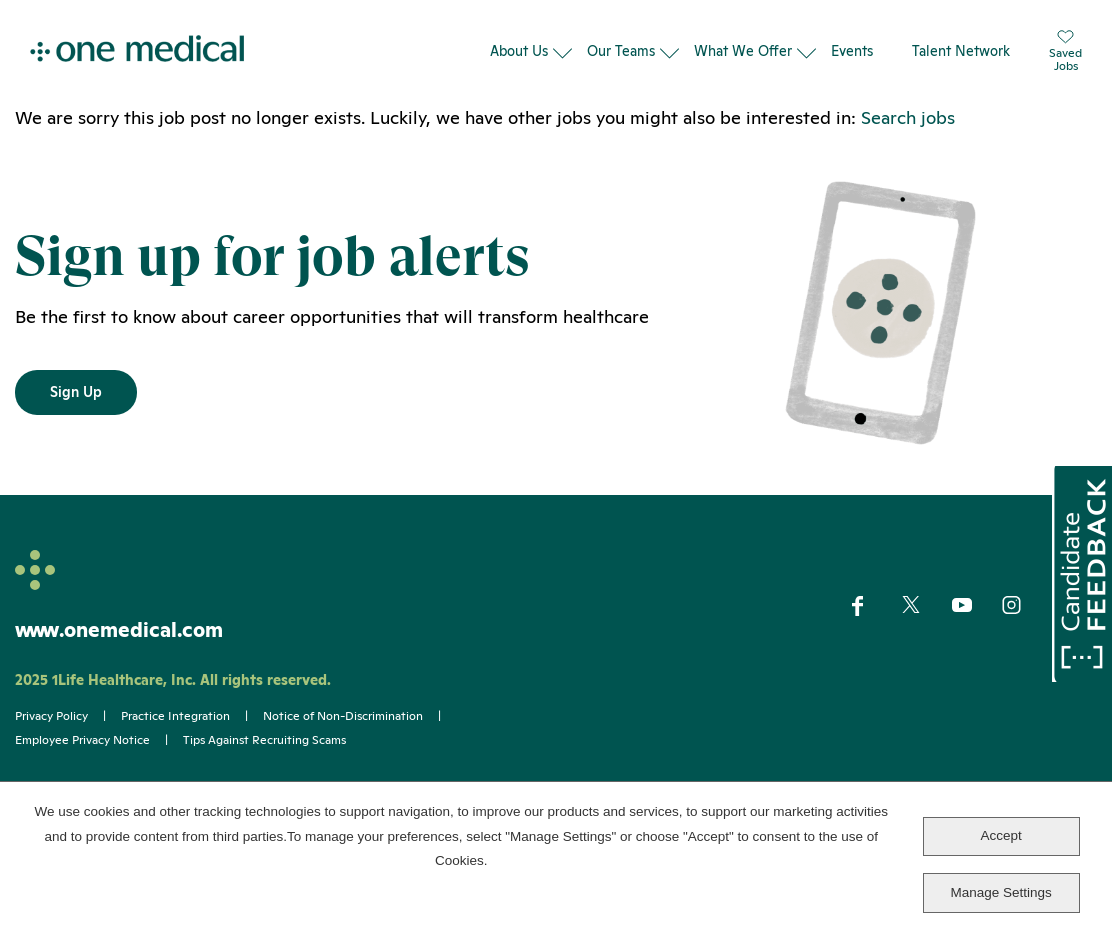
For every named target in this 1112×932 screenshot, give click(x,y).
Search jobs (908, 117)
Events (852, 51)
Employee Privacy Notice (82, 740)
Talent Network (961, 51)
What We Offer (743, 51)
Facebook (874, 606)
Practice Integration (175, 716)
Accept (1000, 835)
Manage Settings (1000, 892)
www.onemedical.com (119, 630)
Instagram (1024, 606)
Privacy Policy (51, 716)
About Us (519, 51)
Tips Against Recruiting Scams (264, 740)
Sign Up (76, 392)
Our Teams (621, 51)
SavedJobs (1065, 52)
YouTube (974, 607)
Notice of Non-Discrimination (343, 716)
